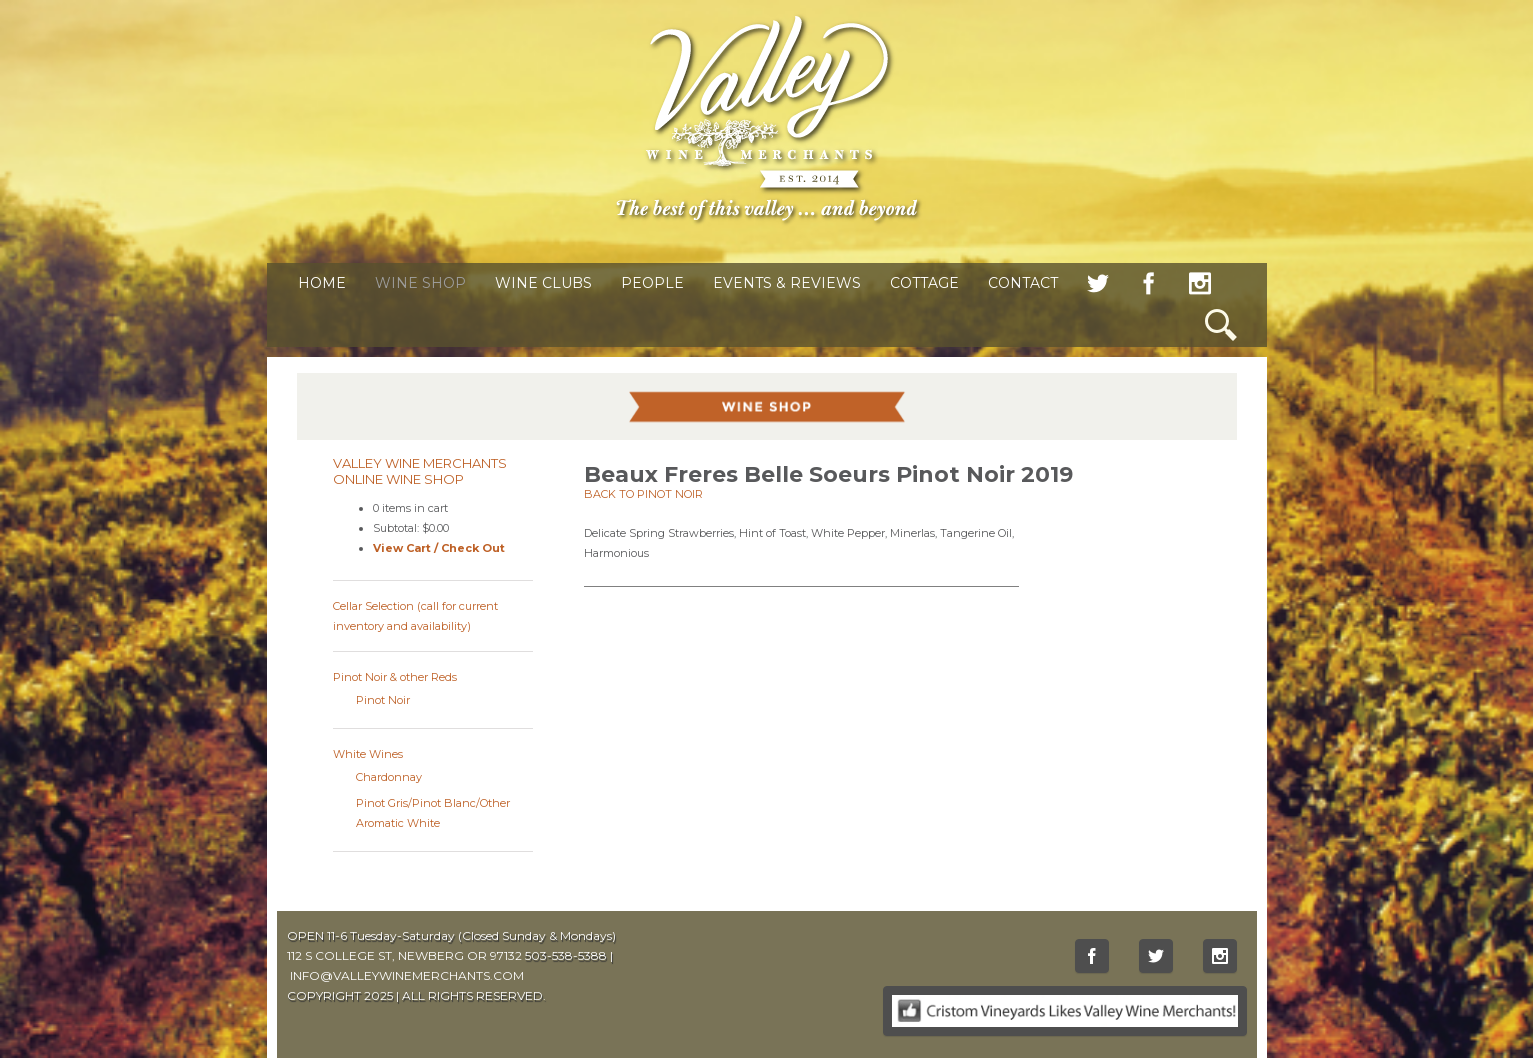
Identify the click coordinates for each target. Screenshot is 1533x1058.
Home (322, 283)
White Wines (368, 754)
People (652, 283)
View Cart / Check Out (439, 548)
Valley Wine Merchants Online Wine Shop (420, 471)
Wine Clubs (543, 283)
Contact (1023, 283)
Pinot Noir (383, 700)
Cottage (924, 283)
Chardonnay (389, 777)
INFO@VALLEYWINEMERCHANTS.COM (407, 975)
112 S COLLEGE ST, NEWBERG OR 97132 (404, 955)
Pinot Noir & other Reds (395, 677)
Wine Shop (420, 283)
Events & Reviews (787, 283)
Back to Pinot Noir (643, 494)
